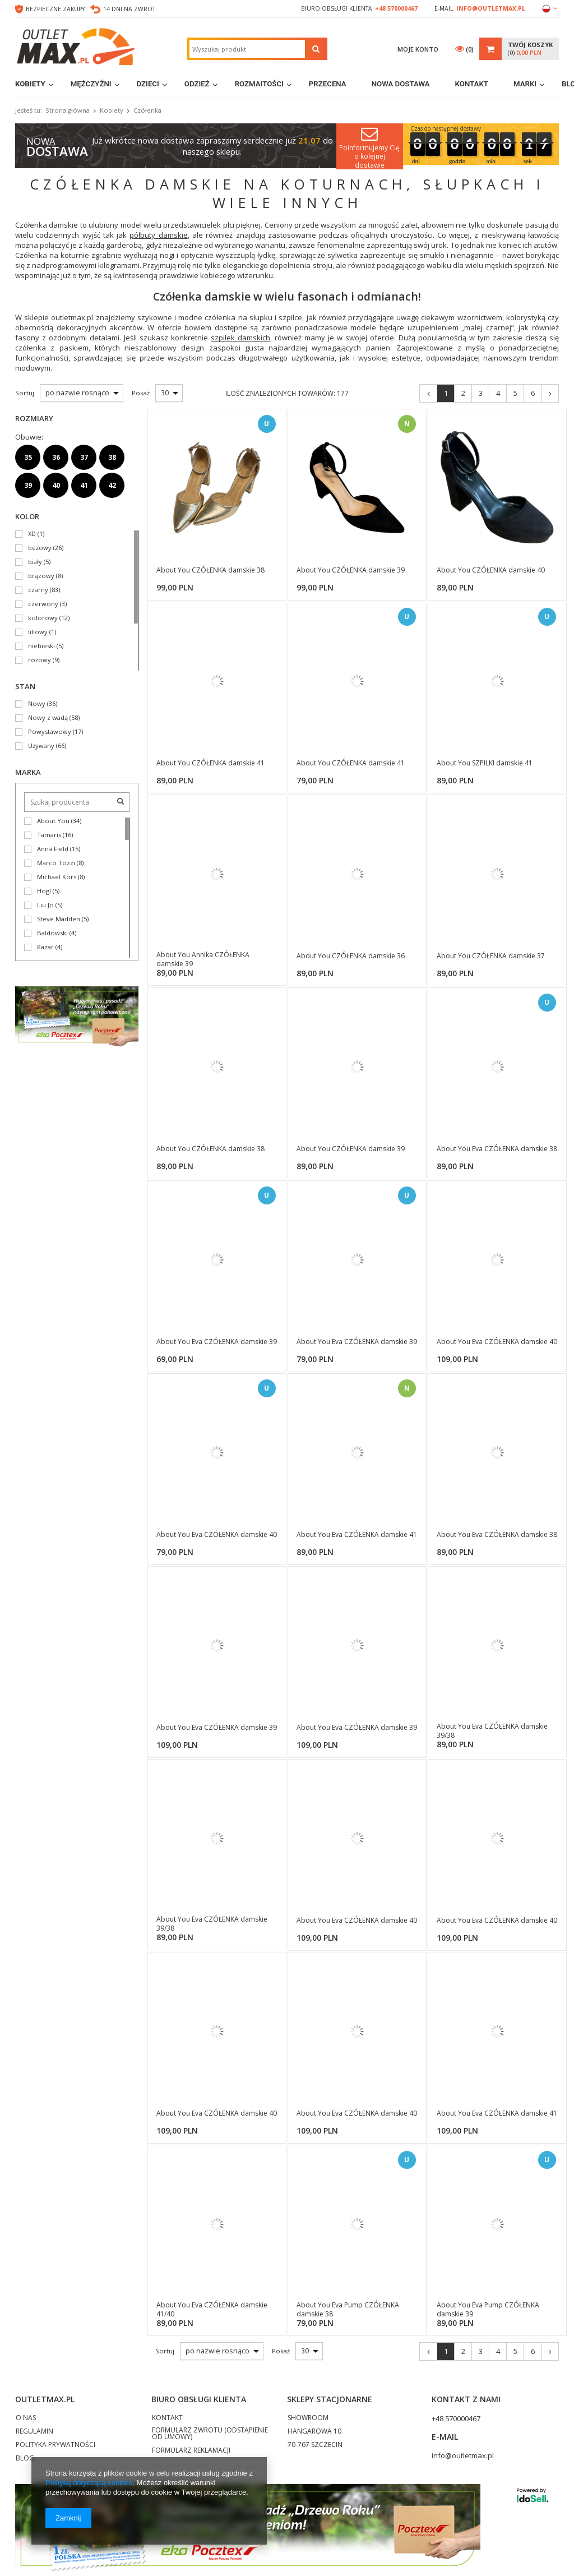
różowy (39, 660)
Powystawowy (49, 732)
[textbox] (247, 49)
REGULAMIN (34, 2432)
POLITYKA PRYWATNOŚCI (55, 2445)
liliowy (38, 632)
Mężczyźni (91, 84)
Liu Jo (45, 905)
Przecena (327, 84)
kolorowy (43, 618)
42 (112, 485)
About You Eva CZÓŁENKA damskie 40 (497, 1341)
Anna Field (52, 849)
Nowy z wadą (48, 718)
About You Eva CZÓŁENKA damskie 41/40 (211, 2309)
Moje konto (417, 49)
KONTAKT (167, 2418)
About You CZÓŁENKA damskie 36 (351, 956)
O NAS (26, 2418)
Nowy (36, 704)
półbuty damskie (158, 235)
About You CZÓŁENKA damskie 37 (491, 956)
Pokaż (281, 2351)
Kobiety (30, 84)
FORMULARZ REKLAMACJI (191, 2451)
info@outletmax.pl (490, 8)
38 (112, 457)
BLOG (25, 2459)
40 (56, 485)
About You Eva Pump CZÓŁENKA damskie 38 (348, 2309)
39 (28, 485)
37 (84, 457)
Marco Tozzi (56, 863)
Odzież (197, 84)
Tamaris (49, 835)
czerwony (43, 604)
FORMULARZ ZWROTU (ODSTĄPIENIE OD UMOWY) (210, 2434)
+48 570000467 (396, 8)
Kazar (45, 947)
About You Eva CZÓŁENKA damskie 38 (497, 1148)
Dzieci (148, 84)
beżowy (40, 548)
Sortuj (164, 2351)
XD (32, 534)
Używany (41, 746)
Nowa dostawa (401, 84)
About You (53, 821)
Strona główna (67, 110)
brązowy (41, 576)
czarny (38, 590)
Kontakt (471, 84)
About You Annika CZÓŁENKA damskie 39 (202, 959)
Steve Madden (58, 919)
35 (28, 457)
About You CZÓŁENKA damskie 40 (491, 570)
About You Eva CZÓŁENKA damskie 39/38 (492, 1730)
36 (56, 457)
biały (35, 562)
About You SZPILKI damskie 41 (485, 763)
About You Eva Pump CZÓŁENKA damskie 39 (488, 2309)
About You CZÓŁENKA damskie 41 (210, 763)
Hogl (44, 891)
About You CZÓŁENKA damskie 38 (210, 570)
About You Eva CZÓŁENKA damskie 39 (216, 1341)
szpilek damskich (240, 338)
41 (84, 485)
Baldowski (52, 933)
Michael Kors (56, 877)
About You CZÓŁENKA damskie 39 (351, 570)
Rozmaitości (259, 84)
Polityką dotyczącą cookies (88, 2482)
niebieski (41, 646)
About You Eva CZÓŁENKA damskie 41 (357, 1534)
